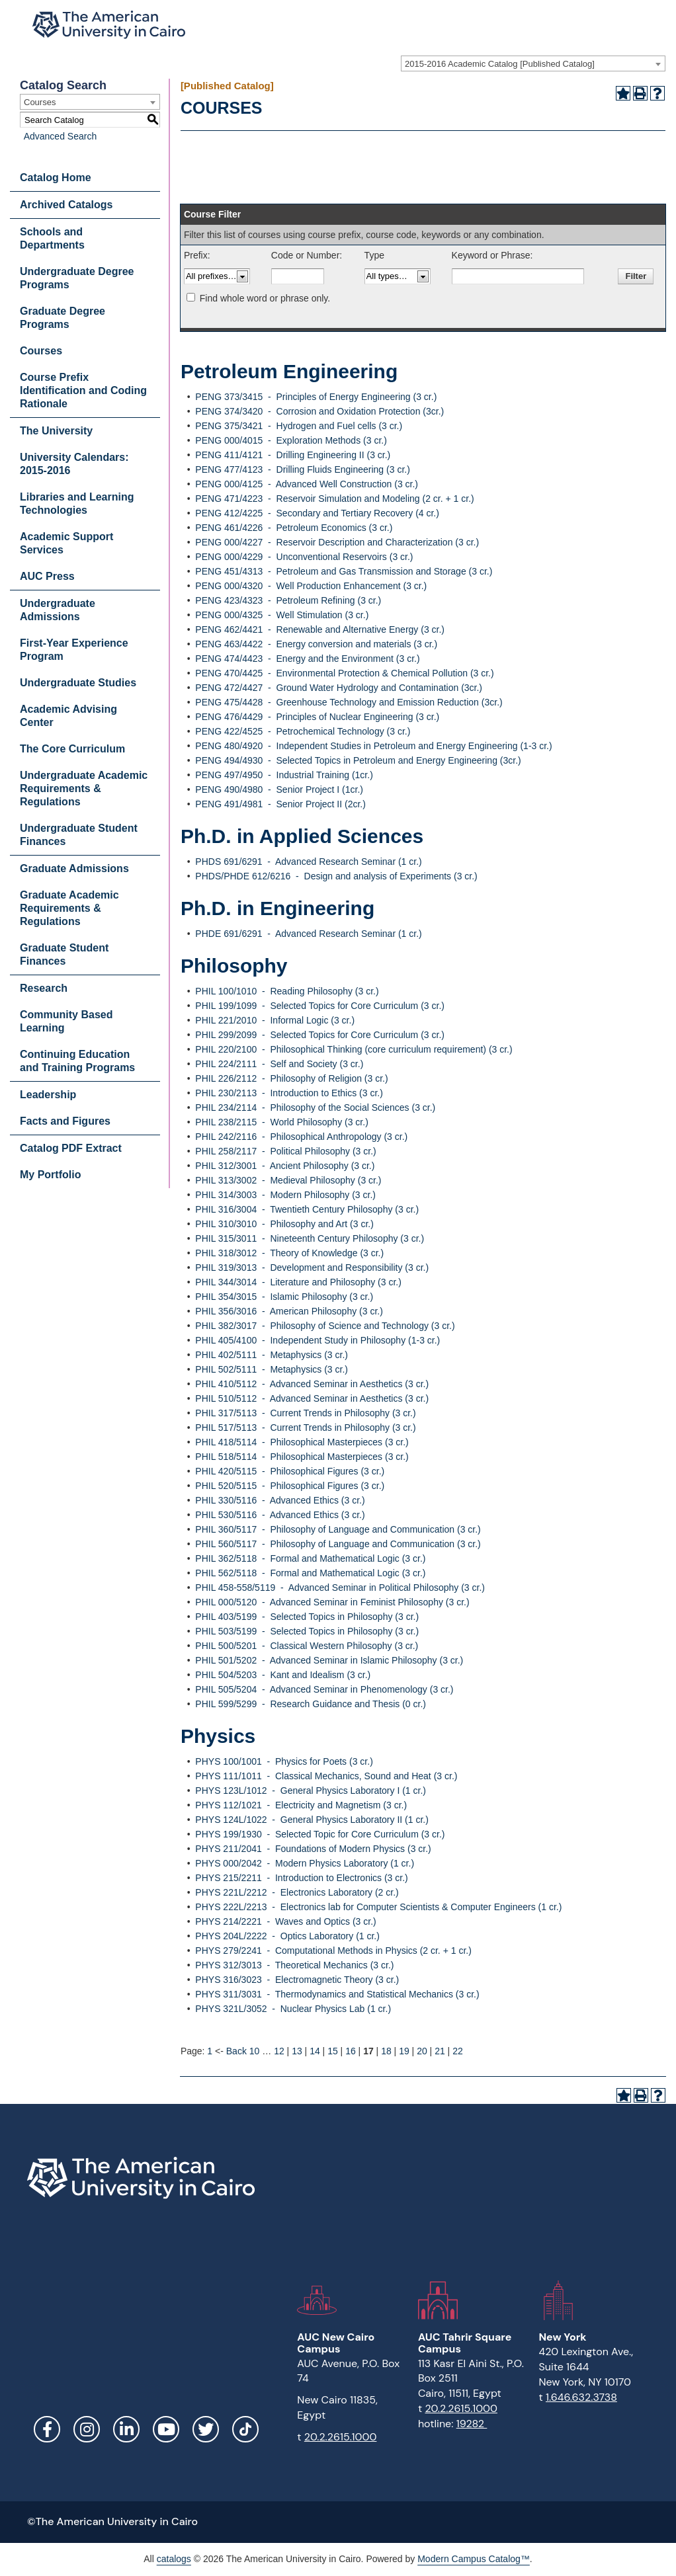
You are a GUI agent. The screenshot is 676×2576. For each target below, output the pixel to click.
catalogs (174, 2559)
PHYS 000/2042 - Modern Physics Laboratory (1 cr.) (304, 1863)
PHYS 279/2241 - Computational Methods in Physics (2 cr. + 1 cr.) (333, 1950)
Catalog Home (55, 177)
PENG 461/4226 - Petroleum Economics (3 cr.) (293, 527)
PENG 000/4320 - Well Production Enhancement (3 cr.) (311, 586)
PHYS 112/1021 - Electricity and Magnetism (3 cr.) (301, 1805)
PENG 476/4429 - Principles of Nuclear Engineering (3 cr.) (317, 716)
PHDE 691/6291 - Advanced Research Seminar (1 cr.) (308, 933)
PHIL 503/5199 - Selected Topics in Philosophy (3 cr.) (307, 1631)
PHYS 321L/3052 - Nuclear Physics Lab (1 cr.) (293, 2008)
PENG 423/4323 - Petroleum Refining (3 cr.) (288, 600)
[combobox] (533, 63)
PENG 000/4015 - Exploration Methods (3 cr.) (290, 440)
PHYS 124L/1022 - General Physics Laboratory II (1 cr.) (312, 1819)
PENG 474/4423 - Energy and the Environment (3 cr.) (307, 658)
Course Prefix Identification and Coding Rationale (83, 390)
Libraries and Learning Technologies (77, 503)
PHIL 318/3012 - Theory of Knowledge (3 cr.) (289, 1253)
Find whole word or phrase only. (265, 298)
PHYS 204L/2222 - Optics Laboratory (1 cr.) (287, 1936)
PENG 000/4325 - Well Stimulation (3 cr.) (281, 615)
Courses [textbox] (40, 102)
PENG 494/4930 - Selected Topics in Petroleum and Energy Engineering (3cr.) (358, 760)
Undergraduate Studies (78, 682)
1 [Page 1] (209, 2051)
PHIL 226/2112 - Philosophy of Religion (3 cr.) (291, 1078)
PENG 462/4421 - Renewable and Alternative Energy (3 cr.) (319, 629)
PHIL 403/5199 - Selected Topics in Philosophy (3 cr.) (307, 1616)
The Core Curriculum (72, 748)
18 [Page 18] (386, 2051)
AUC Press (47, 576)
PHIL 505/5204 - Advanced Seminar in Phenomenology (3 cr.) (324, 1689)
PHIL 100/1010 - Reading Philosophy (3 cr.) (286, 991)
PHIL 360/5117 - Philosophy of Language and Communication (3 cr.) (337, 1529)
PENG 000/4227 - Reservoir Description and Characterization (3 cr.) (337, 542)
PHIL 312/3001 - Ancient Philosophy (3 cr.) (284, 1165)
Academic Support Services (66, 543)
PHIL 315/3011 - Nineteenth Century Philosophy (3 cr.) (309, 1238)
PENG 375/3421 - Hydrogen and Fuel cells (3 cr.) (298, 426)
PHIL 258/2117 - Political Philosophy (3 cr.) (285, 1151)
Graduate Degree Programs (62, 317)
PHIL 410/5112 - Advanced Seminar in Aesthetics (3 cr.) (312, 1384)
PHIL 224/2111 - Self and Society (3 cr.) (279, 1064)
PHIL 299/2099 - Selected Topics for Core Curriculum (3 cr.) (319, 1034)
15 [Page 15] (332, 2051)
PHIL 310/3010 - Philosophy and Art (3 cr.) (284, 1224)
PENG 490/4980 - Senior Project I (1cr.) (279, 789)
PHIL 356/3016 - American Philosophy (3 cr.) (289, 1311)
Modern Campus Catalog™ (473, 2559)
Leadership (48, 1094)
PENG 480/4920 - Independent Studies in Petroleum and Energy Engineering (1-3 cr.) (373, 746)
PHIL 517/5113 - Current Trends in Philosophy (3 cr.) (305, 1427)
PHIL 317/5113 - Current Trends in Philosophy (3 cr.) (305, 1413)
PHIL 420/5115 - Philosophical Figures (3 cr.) (289, 1471)
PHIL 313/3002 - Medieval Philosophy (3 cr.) (288, 1180)
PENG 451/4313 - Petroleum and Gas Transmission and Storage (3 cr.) (343, 571)
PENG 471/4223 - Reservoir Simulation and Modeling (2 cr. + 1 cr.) (334, 498)
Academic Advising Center (68, 716)
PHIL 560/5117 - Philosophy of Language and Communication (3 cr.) (337, 1544)
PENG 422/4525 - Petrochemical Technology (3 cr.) (302, 731)
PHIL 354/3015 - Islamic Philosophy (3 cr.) (284, 1296)
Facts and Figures (65, 1121)
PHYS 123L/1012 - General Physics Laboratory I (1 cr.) (310, 1790)
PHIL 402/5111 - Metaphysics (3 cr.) (271, 1354)
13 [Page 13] (297, 2051)
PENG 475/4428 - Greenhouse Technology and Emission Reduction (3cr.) (348, 702)
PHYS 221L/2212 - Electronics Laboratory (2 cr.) (296, 1892)
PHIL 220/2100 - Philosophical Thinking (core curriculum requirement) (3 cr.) (353, 1049)
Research (43, 988)
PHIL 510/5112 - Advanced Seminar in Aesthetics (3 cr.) (312, 1398)
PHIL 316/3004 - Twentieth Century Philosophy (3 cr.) (307, 1209)
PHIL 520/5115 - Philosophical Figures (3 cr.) (289, 1485)
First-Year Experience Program (74, 649)
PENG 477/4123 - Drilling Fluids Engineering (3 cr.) (302, 469)
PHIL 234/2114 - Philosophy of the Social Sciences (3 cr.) (315, 1107)
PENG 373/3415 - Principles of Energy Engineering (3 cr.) (316, 396)
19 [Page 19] (404, 2051)
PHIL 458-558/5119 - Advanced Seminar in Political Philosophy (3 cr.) (340, 1587)
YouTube (166, 2429)
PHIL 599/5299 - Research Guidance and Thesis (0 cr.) (310, 1704)
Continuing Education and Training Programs (77, 1061)
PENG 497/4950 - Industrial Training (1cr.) (283, 775)
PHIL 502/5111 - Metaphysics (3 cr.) (271, 1369)
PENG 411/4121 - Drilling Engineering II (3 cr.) (292, 455)
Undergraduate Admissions (57, 610)
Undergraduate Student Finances (79, 835)
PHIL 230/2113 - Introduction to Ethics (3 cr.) (289, 1093)
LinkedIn (126, 2429)
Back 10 (243, 2051)
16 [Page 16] (350, 2051)
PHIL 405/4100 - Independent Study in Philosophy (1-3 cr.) (317, 1340)
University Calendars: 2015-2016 (74, 464)
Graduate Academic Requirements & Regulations (69, 908)
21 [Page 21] (440, 2051)
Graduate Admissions (74, 868)
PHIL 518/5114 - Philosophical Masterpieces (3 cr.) (301, 1456)
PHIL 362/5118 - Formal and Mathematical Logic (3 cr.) (310, 1558)
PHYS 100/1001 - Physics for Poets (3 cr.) (283, 1761)
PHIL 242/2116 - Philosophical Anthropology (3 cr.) (301, 1136)
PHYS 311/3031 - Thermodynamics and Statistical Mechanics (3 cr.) (337, 1994)
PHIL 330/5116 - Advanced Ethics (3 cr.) (279, 1500)
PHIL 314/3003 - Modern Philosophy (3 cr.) (285, 1194)
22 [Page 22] (457, 2051)
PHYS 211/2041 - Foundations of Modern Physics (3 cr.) (313, 1848)
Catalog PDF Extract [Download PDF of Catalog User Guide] (71, 1148)
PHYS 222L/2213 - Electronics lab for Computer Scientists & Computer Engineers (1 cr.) (378, 1907)
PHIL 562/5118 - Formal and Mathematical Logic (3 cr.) (310, 1573)
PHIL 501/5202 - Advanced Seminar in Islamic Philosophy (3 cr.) (329, 1660)
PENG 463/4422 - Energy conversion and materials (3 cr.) (316, 644)
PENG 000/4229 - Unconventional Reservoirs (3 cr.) (304, 556)
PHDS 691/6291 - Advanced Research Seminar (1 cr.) (308, 861)
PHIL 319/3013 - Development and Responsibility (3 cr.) (312, 1267)
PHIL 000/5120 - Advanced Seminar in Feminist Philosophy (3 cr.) (332, 1602)
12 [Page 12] (279, 2051)
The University (56, 430)
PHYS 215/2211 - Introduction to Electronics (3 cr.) (301, 1877)
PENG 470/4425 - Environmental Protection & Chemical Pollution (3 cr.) (344, 673)
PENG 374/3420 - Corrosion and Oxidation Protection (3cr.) (319, 411)
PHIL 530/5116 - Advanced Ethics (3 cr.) (279, 1514)
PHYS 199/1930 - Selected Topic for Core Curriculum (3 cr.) (319, 1834)
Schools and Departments (52, 238)
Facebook (47, 2429)
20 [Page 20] (422, 2051)
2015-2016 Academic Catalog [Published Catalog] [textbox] (500, 64)
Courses (41, 350)
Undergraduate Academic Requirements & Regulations (84, 788)
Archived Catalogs (66, 204)
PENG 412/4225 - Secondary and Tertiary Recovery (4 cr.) (317, 513)
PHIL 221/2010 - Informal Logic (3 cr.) (275, 1020)
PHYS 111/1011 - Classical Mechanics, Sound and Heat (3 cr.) (326, 1776)
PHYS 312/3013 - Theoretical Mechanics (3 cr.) (294, 1965)
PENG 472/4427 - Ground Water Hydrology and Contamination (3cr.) (338, 687)
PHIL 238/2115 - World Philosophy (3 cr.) (281, 1122)
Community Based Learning (66, 1021)
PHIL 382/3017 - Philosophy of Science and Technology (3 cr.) (324, 1325)
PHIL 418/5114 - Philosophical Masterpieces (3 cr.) (301, 1442)
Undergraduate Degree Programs (77, 278)
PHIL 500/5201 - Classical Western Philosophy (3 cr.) (306, 1645)
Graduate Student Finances (64, 954)
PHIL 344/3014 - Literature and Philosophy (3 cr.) (298, 1282)
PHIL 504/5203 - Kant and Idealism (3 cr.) (282, 1675)
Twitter (205, 2429)
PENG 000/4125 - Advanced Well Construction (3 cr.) (306, 484)
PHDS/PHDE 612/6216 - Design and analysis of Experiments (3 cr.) (336, 876)
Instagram (86, 2429)
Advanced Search (56, 136)
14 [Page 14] (315, 2051)
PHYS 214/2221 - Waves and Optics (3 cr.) (285, 1921)
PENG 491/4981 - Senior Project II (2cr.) (280, 804)
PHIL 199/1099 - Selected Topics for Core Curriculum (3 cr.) (319, 1005)
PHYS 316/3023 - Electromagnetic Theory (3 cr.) (297, 1979)
